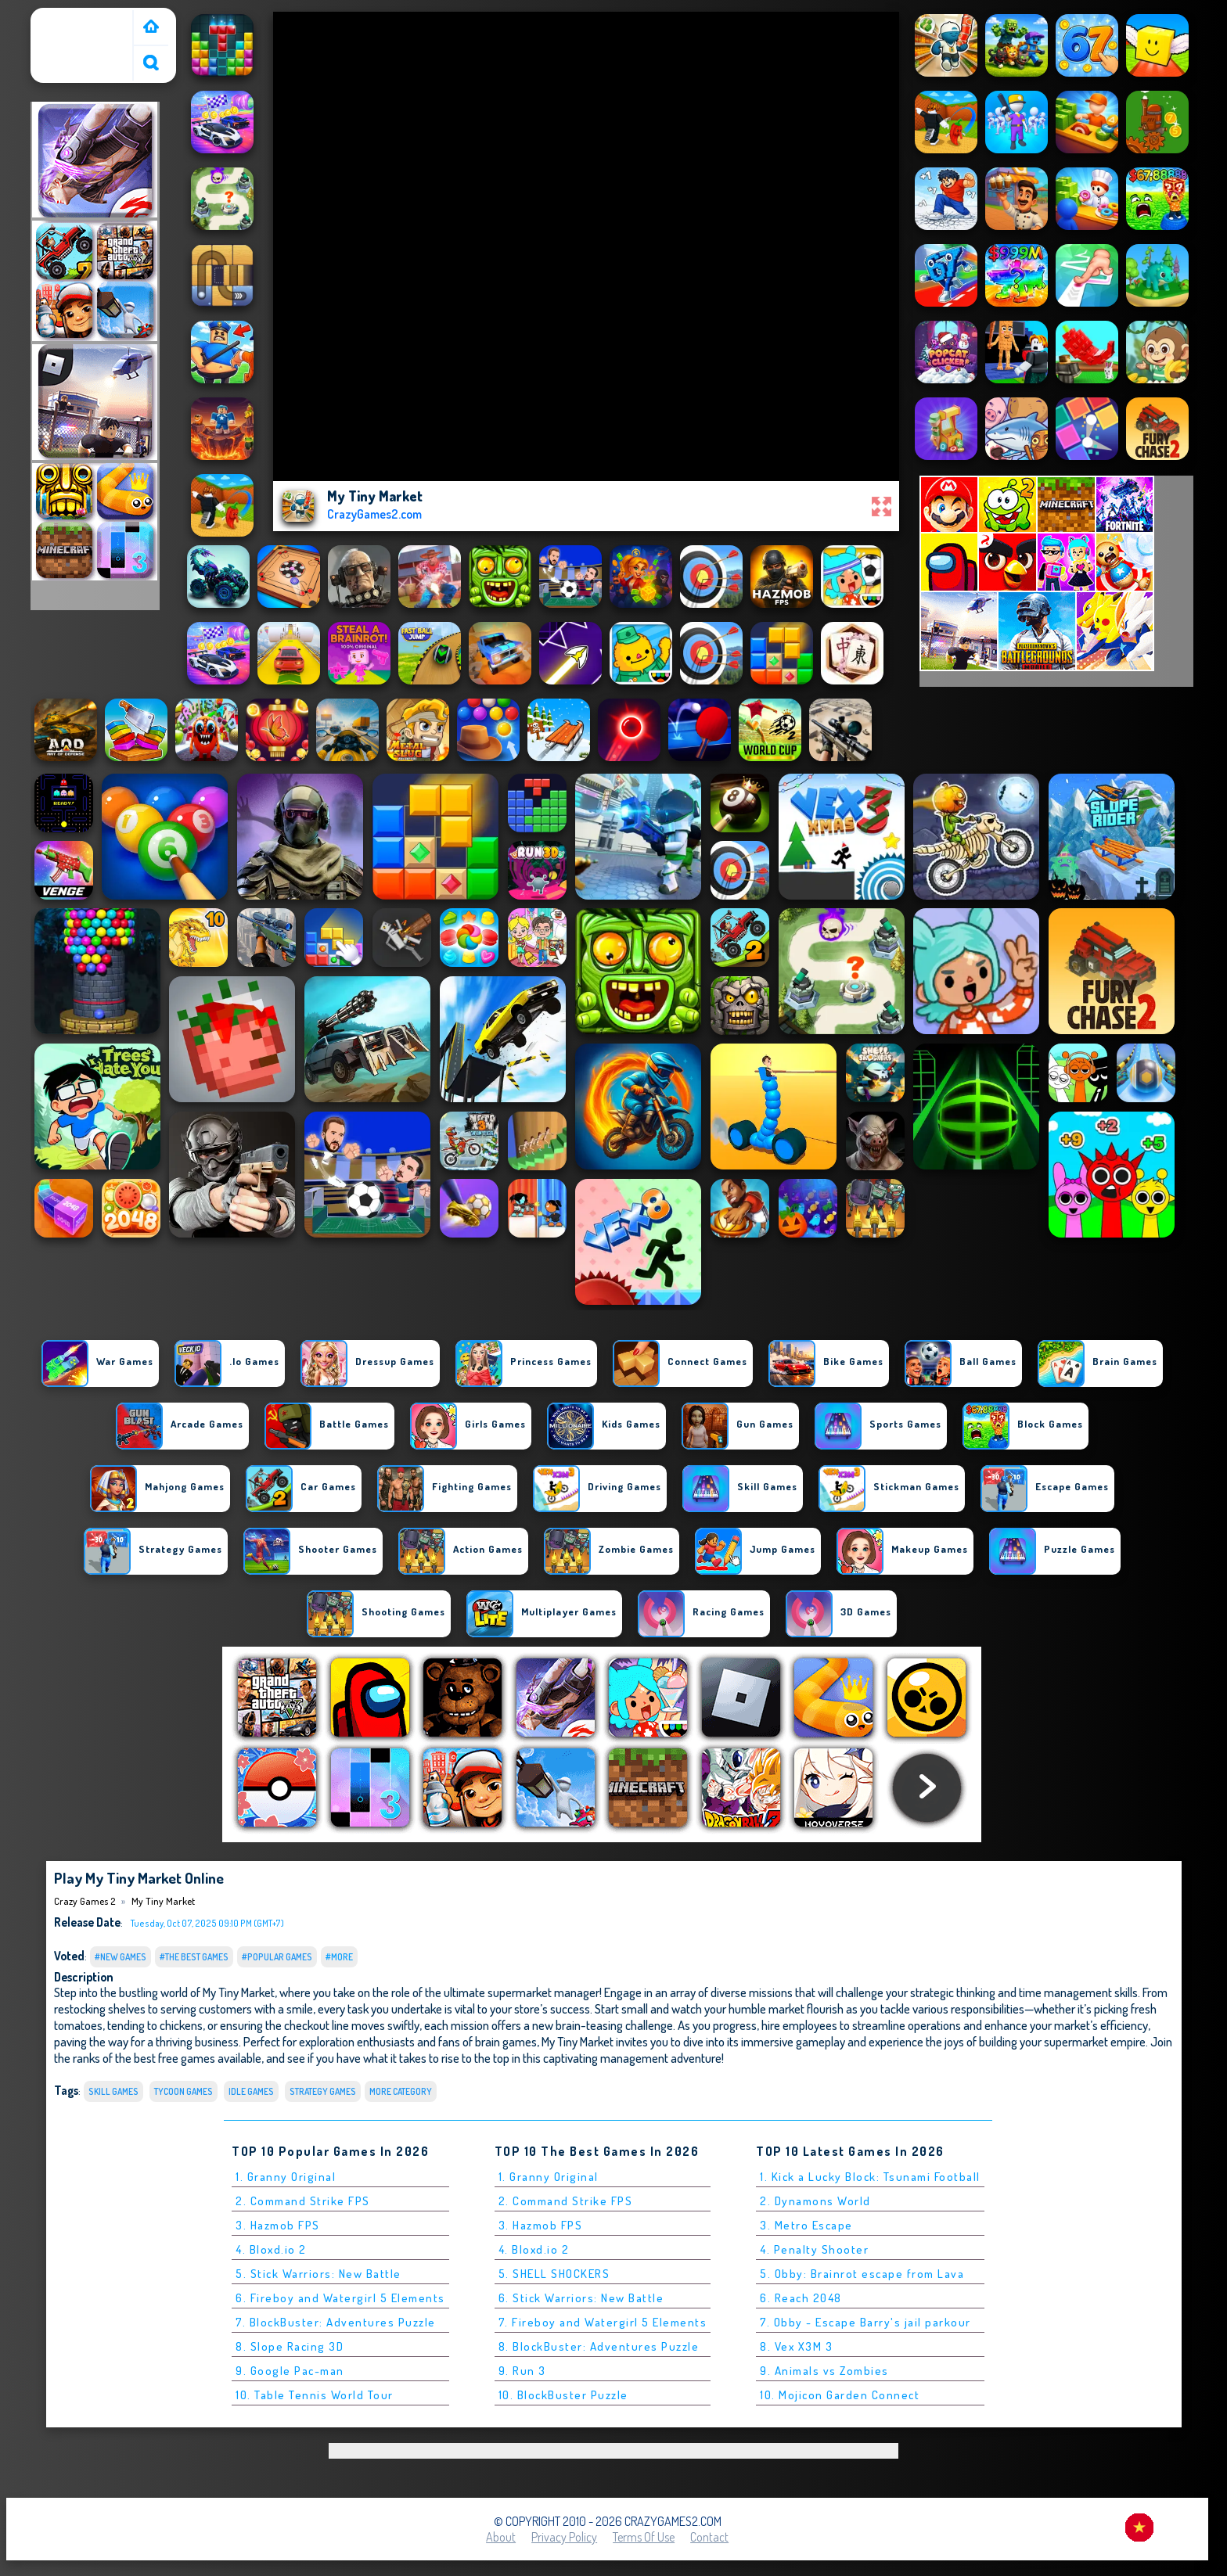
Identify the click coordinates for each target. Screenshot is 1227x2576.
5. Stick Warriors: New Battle (318, 2273)
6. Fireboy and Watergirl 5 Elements (340, 2297)
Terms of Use (644, 2537)
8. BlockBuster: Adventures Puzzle (599, 2346)
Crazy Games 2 (74, 18)
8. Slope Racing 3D (290, 2346)
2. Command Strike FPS (303, 2200)
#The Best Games (194, 1957)
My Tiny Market (163, 1901)
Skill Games (113, 2091)
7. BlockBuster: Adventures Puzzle (336, 2322)
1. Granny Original (286, 2176)
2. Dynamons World (815, 2200)
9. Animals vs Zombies (824, 2370)
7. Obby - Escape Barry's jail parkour (865, 2322)
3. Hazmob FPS (278, 2225)
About (501, 2537)
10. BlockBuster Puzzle (563, 2394)
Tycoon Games (183, 2091)
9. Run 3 (522, 2370)
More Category (400, 2091)
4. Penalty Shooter (814, 2249)
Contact (709, 2537)
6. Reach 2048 (801, 2297)
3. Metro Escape (806, 2225)
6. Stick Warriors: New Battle (581, 2297)
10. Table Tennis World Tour (315, 2394)
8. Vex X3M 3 (796, 2346)
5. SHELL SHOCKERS (554, 2273)
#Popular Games (277, 1957)
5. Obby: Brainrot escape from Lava (862, 2273)
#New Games (120, 1957)
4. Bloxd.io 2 (271, 2249)
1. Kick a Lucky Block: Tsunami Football (870, 2176)
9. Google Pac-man (290, 2370)
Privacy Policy (564, 2537)
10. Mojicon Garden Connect (839, 2394)
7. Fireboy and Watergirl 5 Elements (602, 2322)
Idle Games (251, 2091)
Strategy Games (323, 2091)
